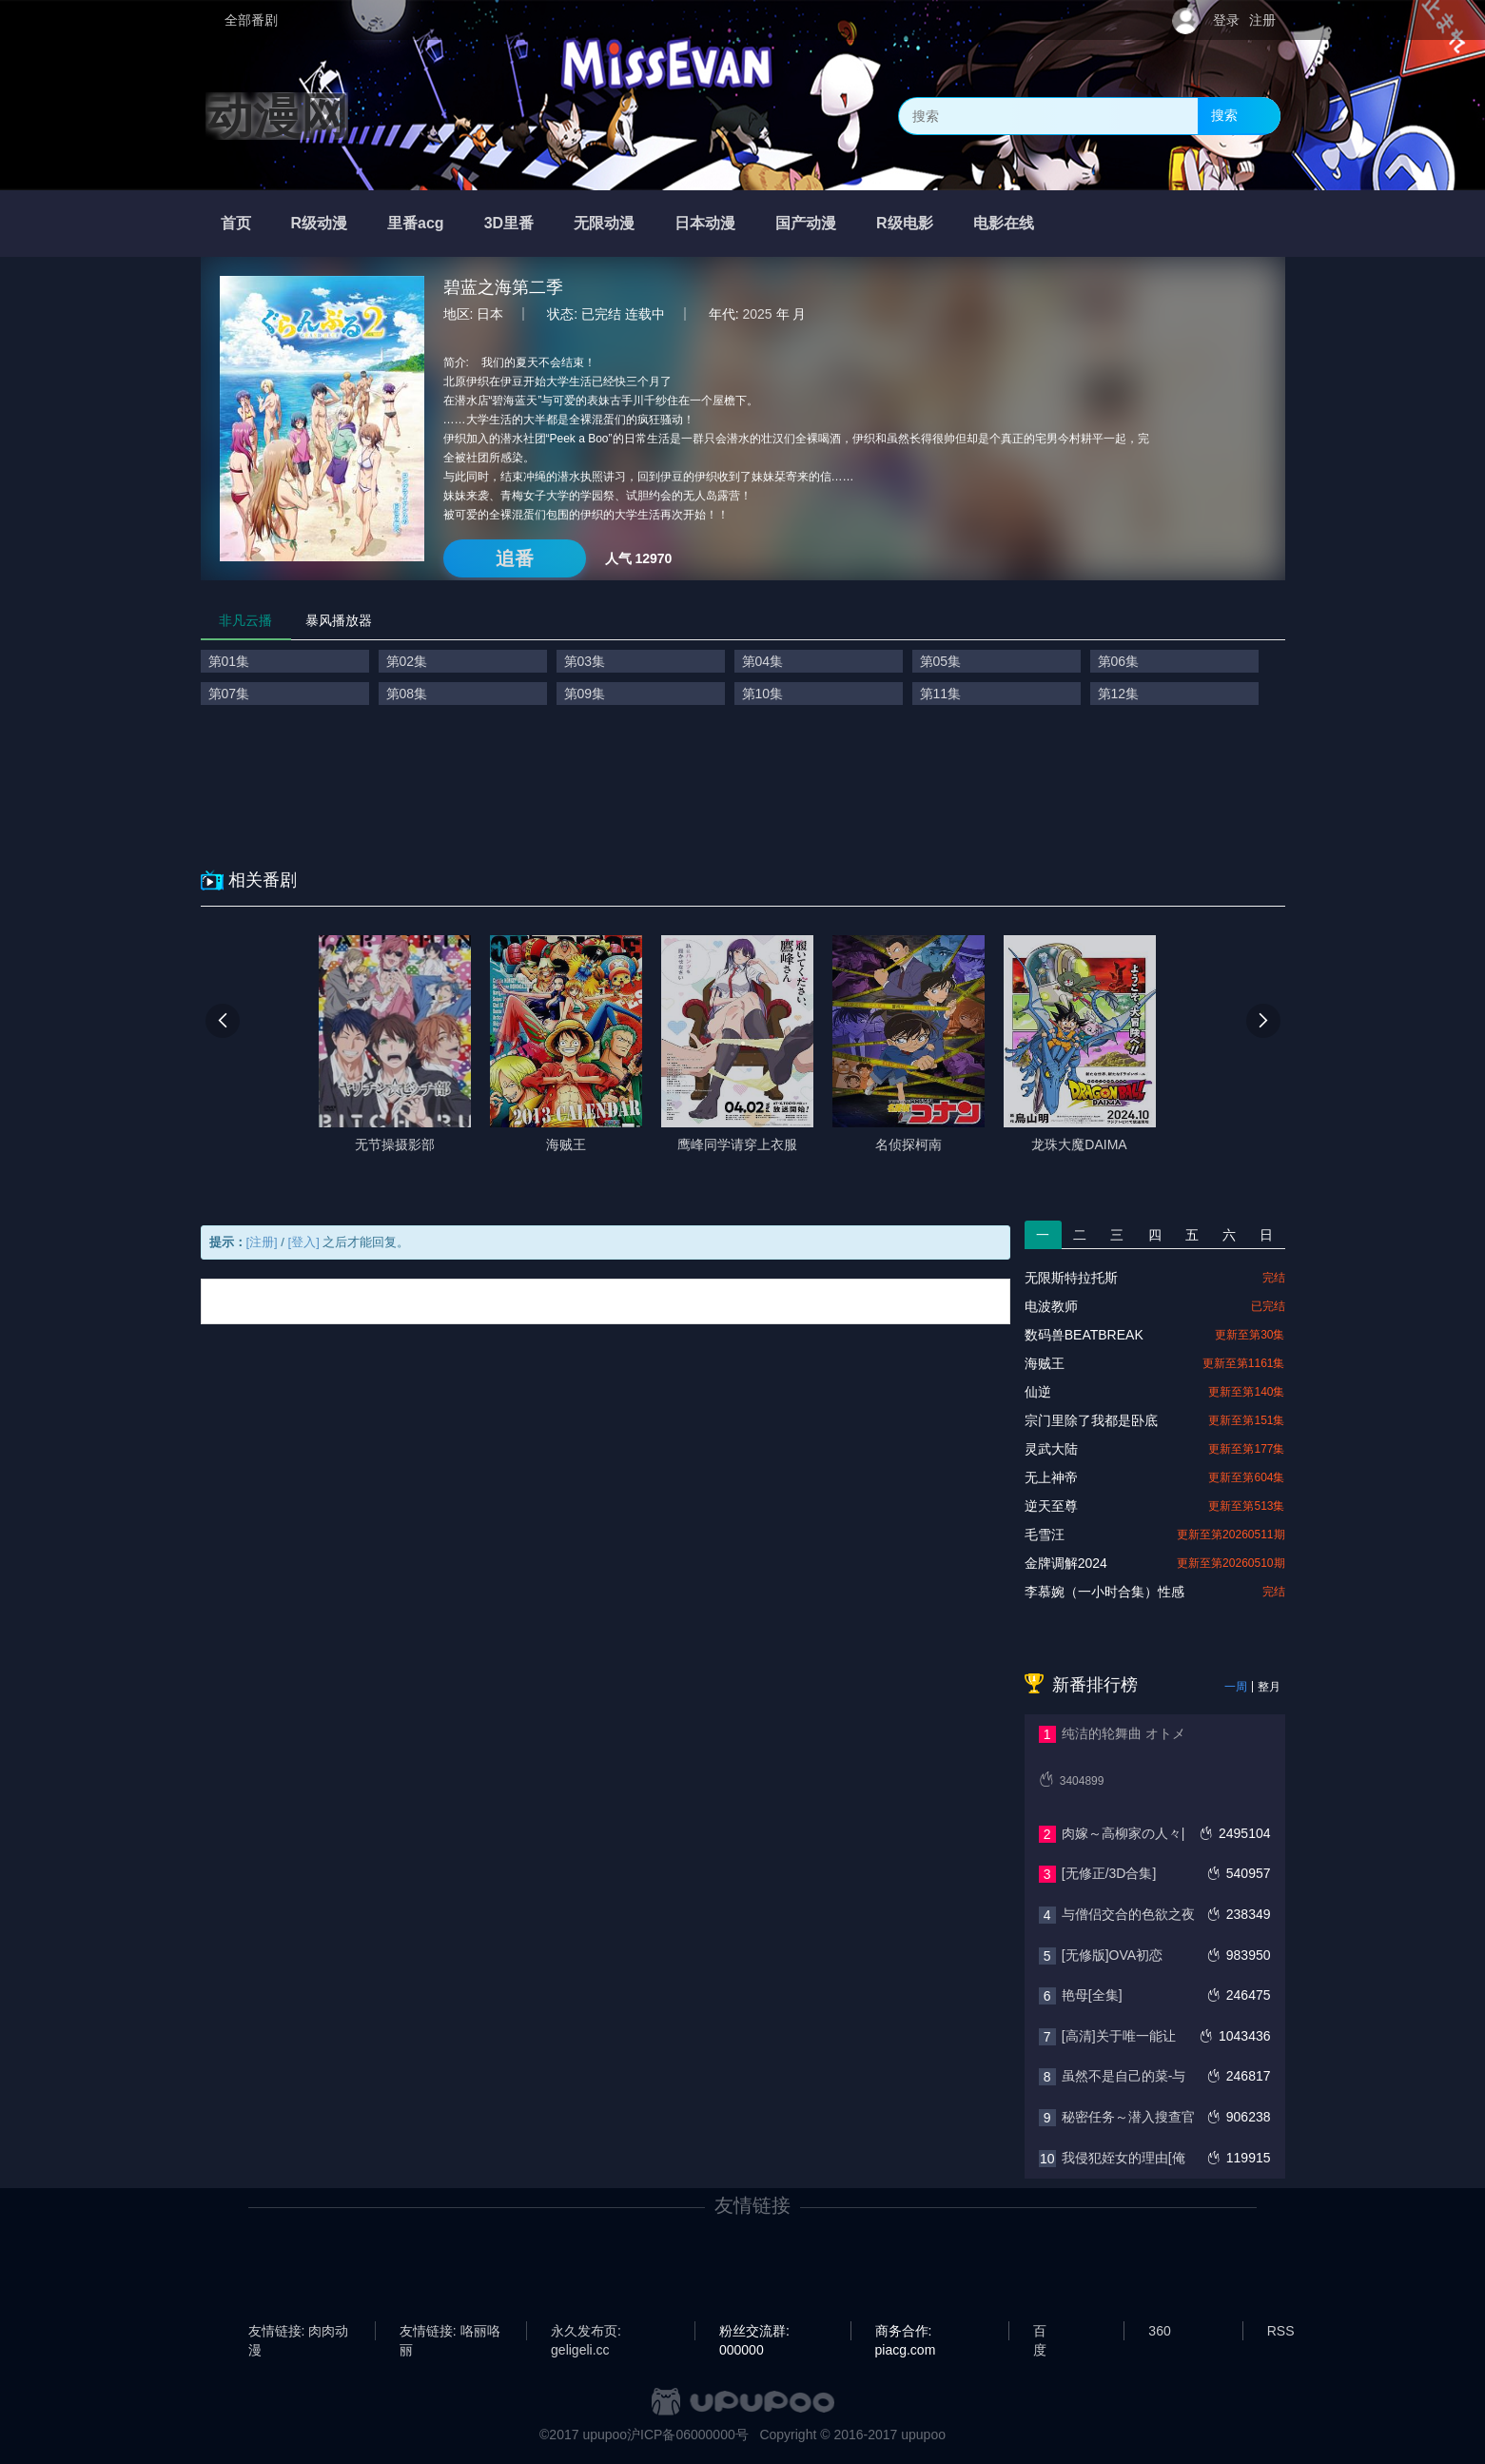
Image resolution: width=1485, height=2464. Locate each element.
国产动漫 (805, 223)
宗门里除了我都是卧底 (1091, 1420)
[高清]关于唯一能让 (1119, 2036)
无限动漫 (604, 223)
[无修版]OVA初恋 (1112, 1955)
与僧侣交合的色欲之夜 (1128, 1914)
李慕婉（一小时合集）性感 (1104, 1591)
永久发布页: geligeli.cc (586, 2331)
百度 (1039, 2331)
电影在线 (1003, 223)
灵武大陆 (1051, 1449)
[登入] (304, 1242)
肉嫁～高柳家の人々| (1123, 1833)
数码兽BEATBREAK (1084, 1334)
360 (1159, 2330)
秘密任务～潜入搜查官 (1128, 2116)
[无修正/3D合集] (1109, 1873)
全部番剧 (251, 20)
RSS (1281, 2330)
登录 (1226, 20)
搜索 (1224, 115)
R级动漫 (319, 223)
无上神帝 (1051, 1477)
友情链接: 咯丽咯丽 (450, 2331)
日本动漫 (704, 223)
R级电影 (904, 223)
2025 (757, 314)
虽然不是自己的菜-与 (1124, 2075)
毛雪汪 (1045, 1534)
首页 (236, 223)
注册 (1262, 20)
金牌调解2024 (1066, 1563)
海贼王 (1045, 1363)
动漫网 (276, 116)
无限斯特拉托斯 (1071, 1277)
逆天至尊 (1051, 1506)
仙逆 (1038, 1391)
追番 (515, 558)
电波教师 (1051, 1306)
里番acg (415, 223)
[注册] (262, 1242)
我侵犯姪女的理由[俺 (1123, 2157)
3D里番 (509, 223)
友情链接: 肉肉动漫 (298, 2331)
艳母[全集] (1092, 1995)
